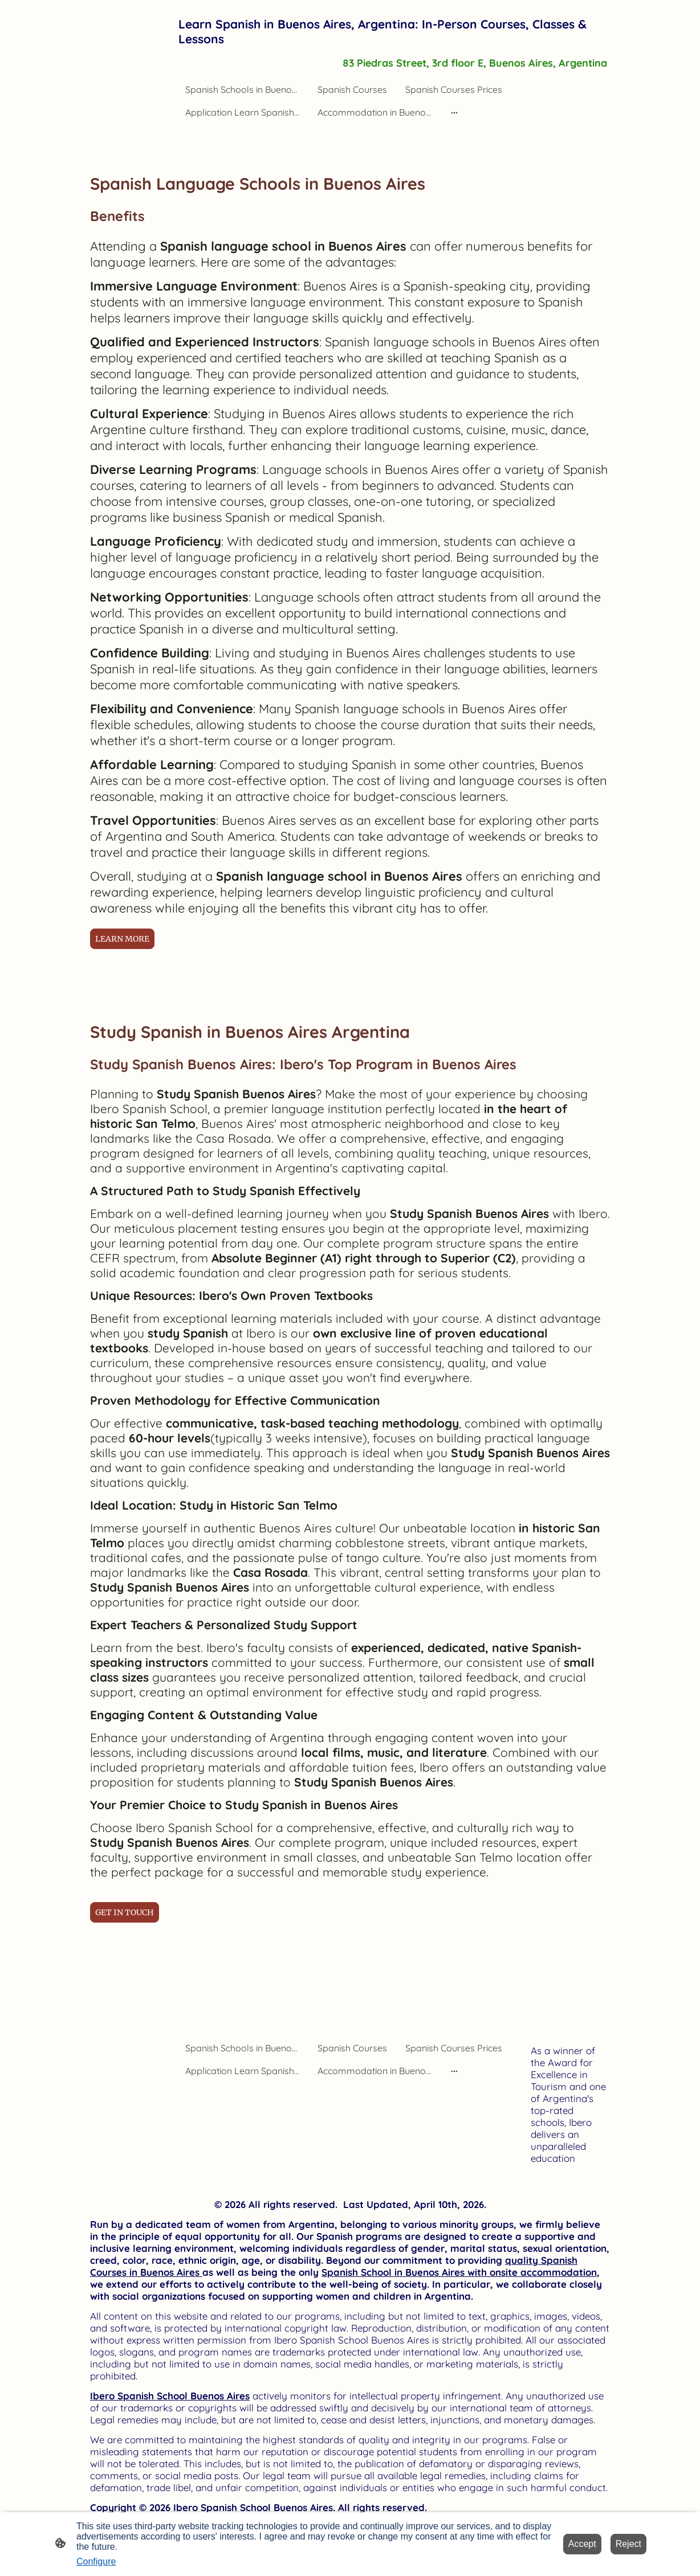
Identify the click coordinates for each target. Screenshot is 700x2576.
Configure (96, 2561)
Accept (582, 2544)
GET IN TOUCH (124, 1912)
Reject (628, 2544)
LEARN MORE (122, 939)
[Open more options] (454, 112)
